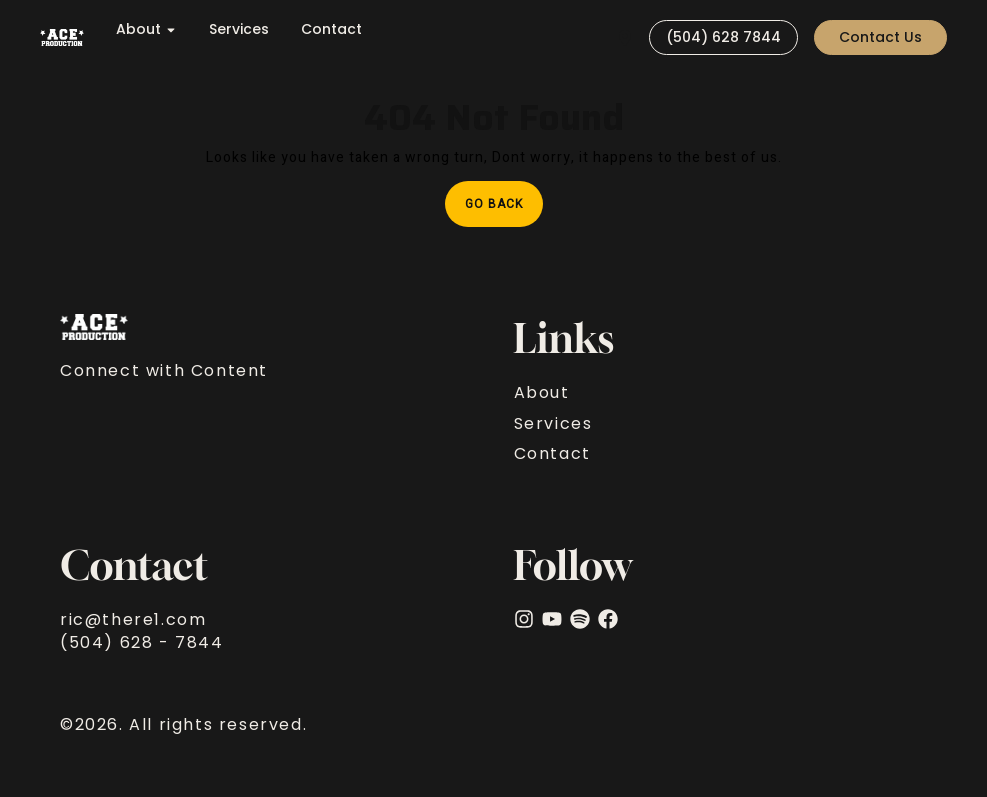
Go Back (504, 197)
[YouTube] (552, 619)
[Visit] (625, 37)
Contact (331, 29)
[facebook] (608, 619)
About (146, 29)
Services (239, 29)
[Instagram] (524, 619)
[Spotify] (580, 619)
